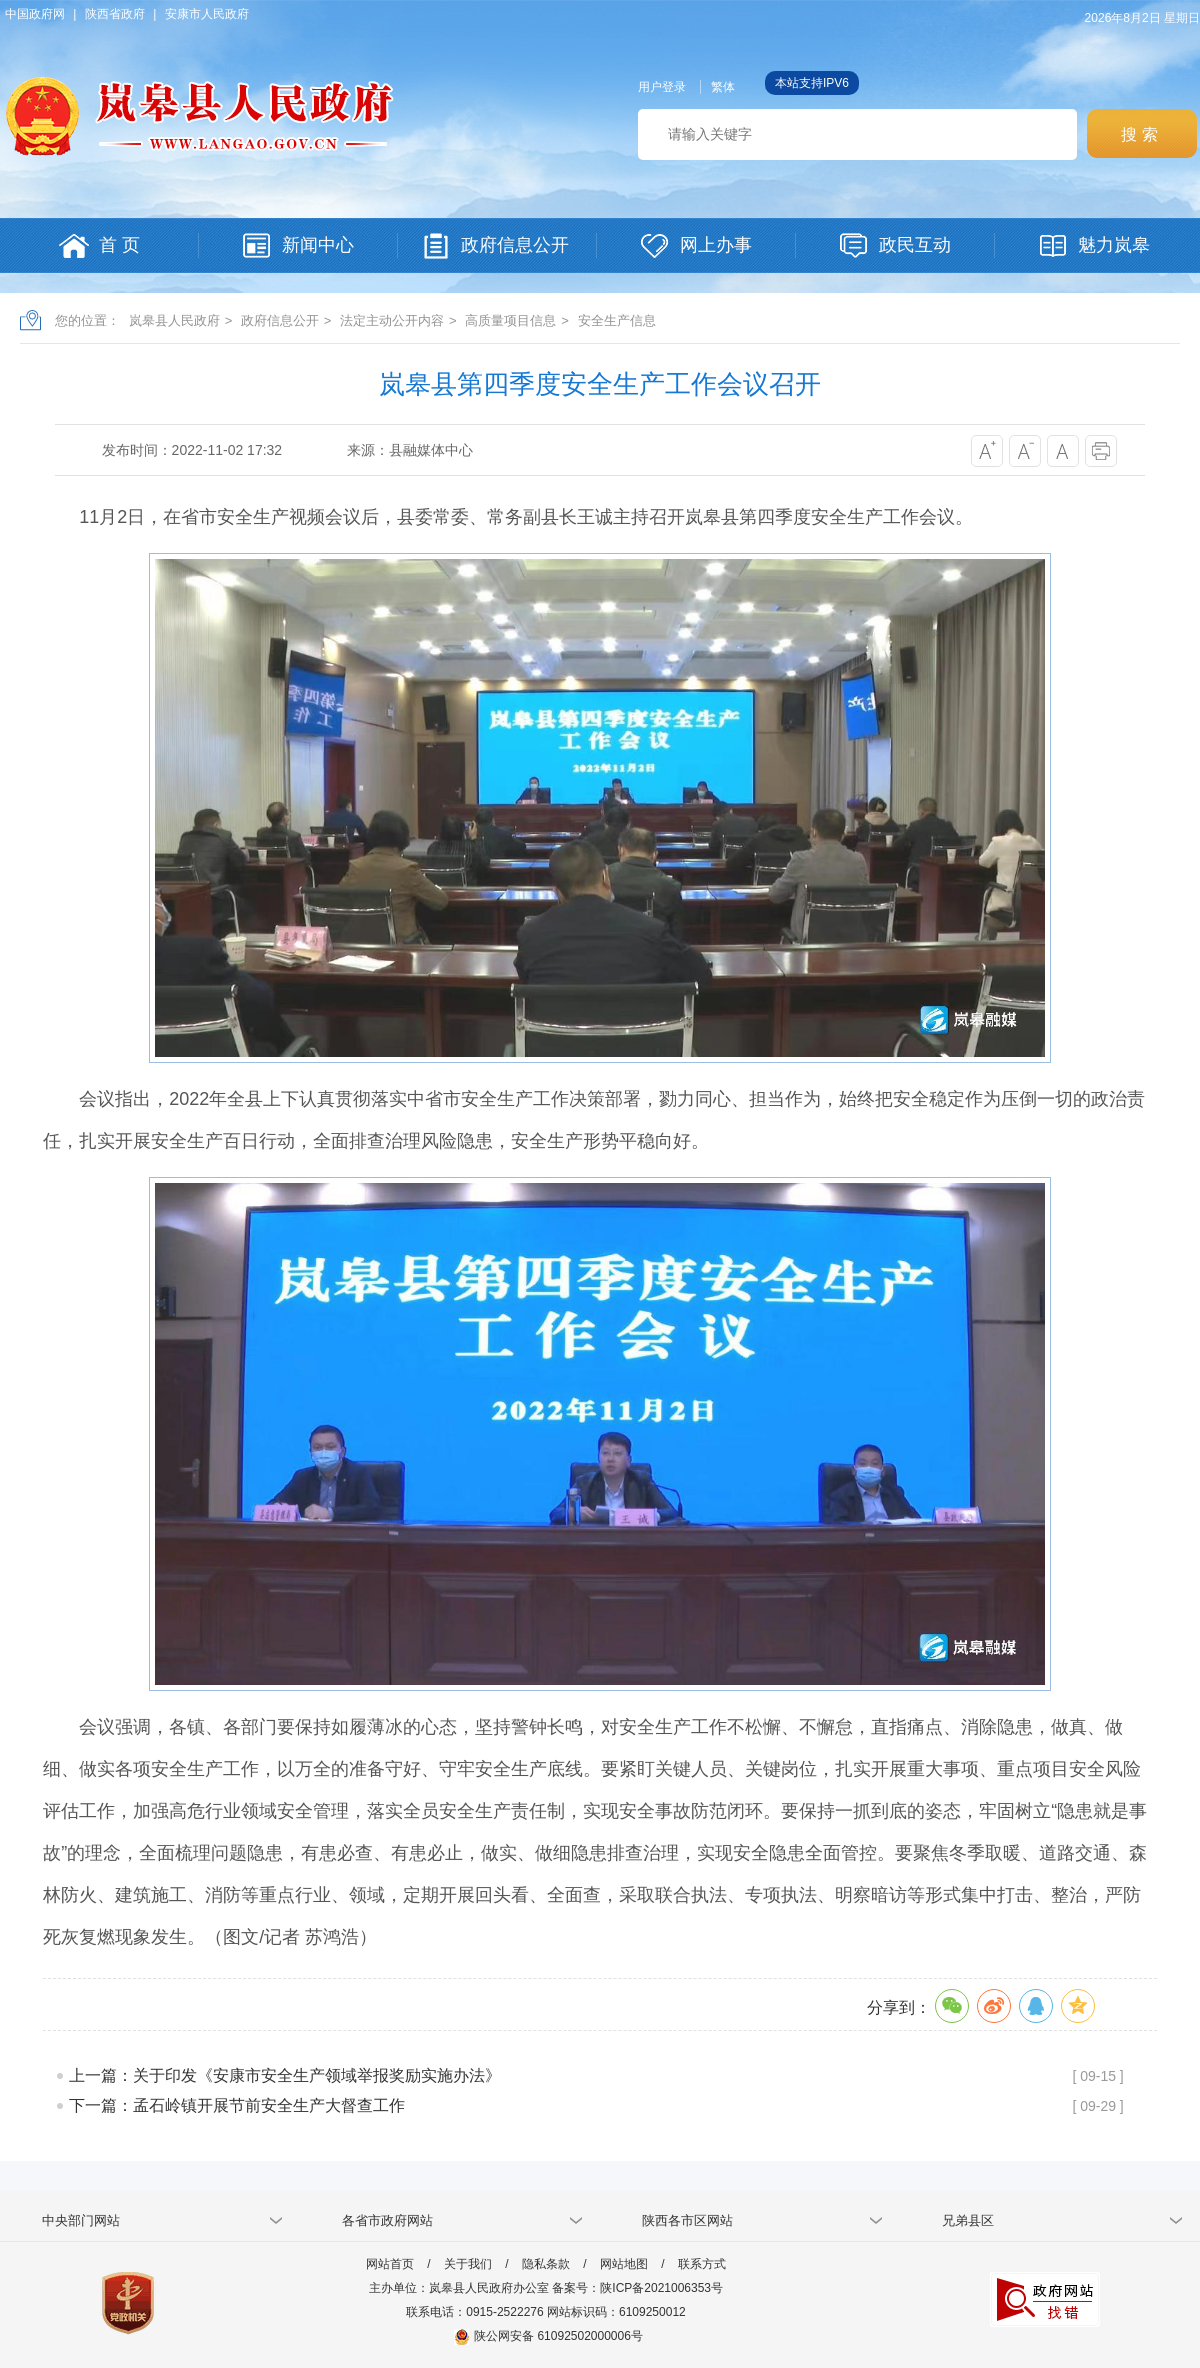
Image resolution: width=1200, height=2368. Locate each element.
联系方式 (702, 2264)
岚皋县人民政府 (174, 320)
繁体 (723, 87)
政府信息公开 (280, 320)
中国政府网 (35, 14)
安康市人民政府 (207, 14)
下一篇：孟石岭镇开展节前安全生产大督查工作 (237, 2105)
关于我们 (468, 2264)
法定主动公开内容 (392, 320)
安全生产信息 (617, 320)
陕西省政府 (115, 14)
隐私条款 (546, 2264)
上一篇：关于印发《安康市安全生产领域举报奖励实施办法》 (285, 2075)
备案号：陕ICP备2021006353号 (637, 2288)
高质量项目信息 (510, 320)
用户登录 (662, 87)
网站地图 (624, 2264)
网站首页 (390, 2264)
